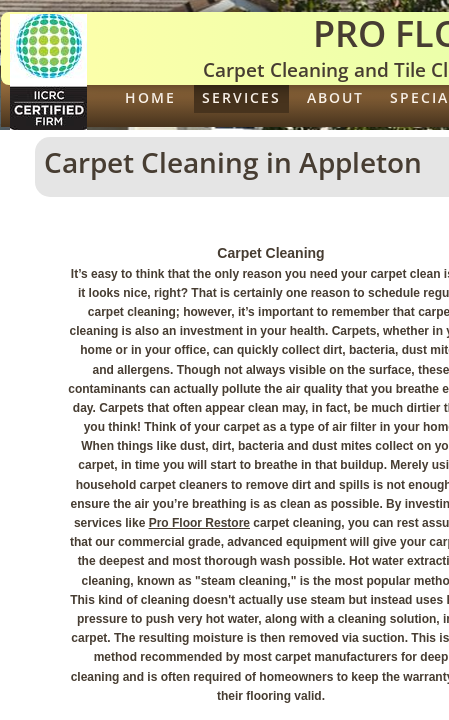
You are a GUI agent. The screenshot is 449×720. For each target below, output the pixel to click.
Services (241, 97)
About (335, 97)
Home (150, 97)
